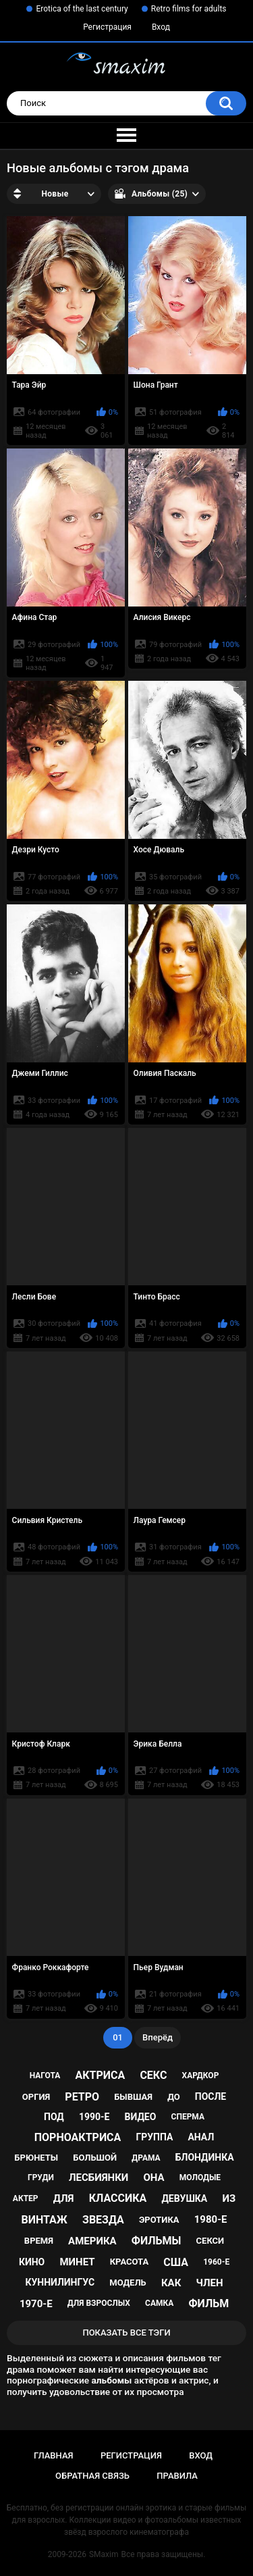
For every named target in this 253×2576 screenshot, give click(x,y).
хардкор (200, 2075)
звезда (103, 2219)
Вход (161, 27)
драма (146, 2158)
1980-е (210, 2219)
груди (41, 2177)
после (210, 2096)
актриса (100, 2075)
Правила (177, 2476)
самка (159, 2303)
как (171, 2283)
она (154, 2177)
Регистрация (107, 27)
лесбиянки (98, 2177)
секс (153, 2075)
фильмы (156, 2240)
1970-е (36, 2304)
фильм (208, 2303)
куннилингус (59, 2282)
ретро (82, 2096)
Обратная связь (92, 2476)
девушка (184, 2198)
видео (141, 2116)
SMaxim (104, 2554)
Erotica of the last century (82, 9)
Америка (92, 2241)
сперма (188, 2116)
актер (25, 2198)
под (54, 2116)
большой (95, 2158)
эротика (159, 2220)
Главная (54, 2455)
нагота (45, 2075)
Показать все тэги (126, 2332)
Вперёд (157, 2037)
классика (118, 2198)
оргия (36, 2097)
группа (154, 2137)
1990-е (94, 2116)
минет (76, 2262)
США (175, 2262)
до (173, 2097)
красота (129, 2262)
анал (201, 2137)
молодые (200, 2177)
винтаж (44, 2219)
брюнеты (36, 2158)
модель (127, 2282)
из (228, 2198)
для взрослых (98, 2303)
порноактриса (77, 2137)
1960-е (216, 2262)
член (209, 2283)
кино (32, 2262)
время (38, 2241)
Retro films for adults (189, 9)
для (63, 2198)
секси (210, 2241)
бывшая (133, 2097)
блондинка (204, 2157)
